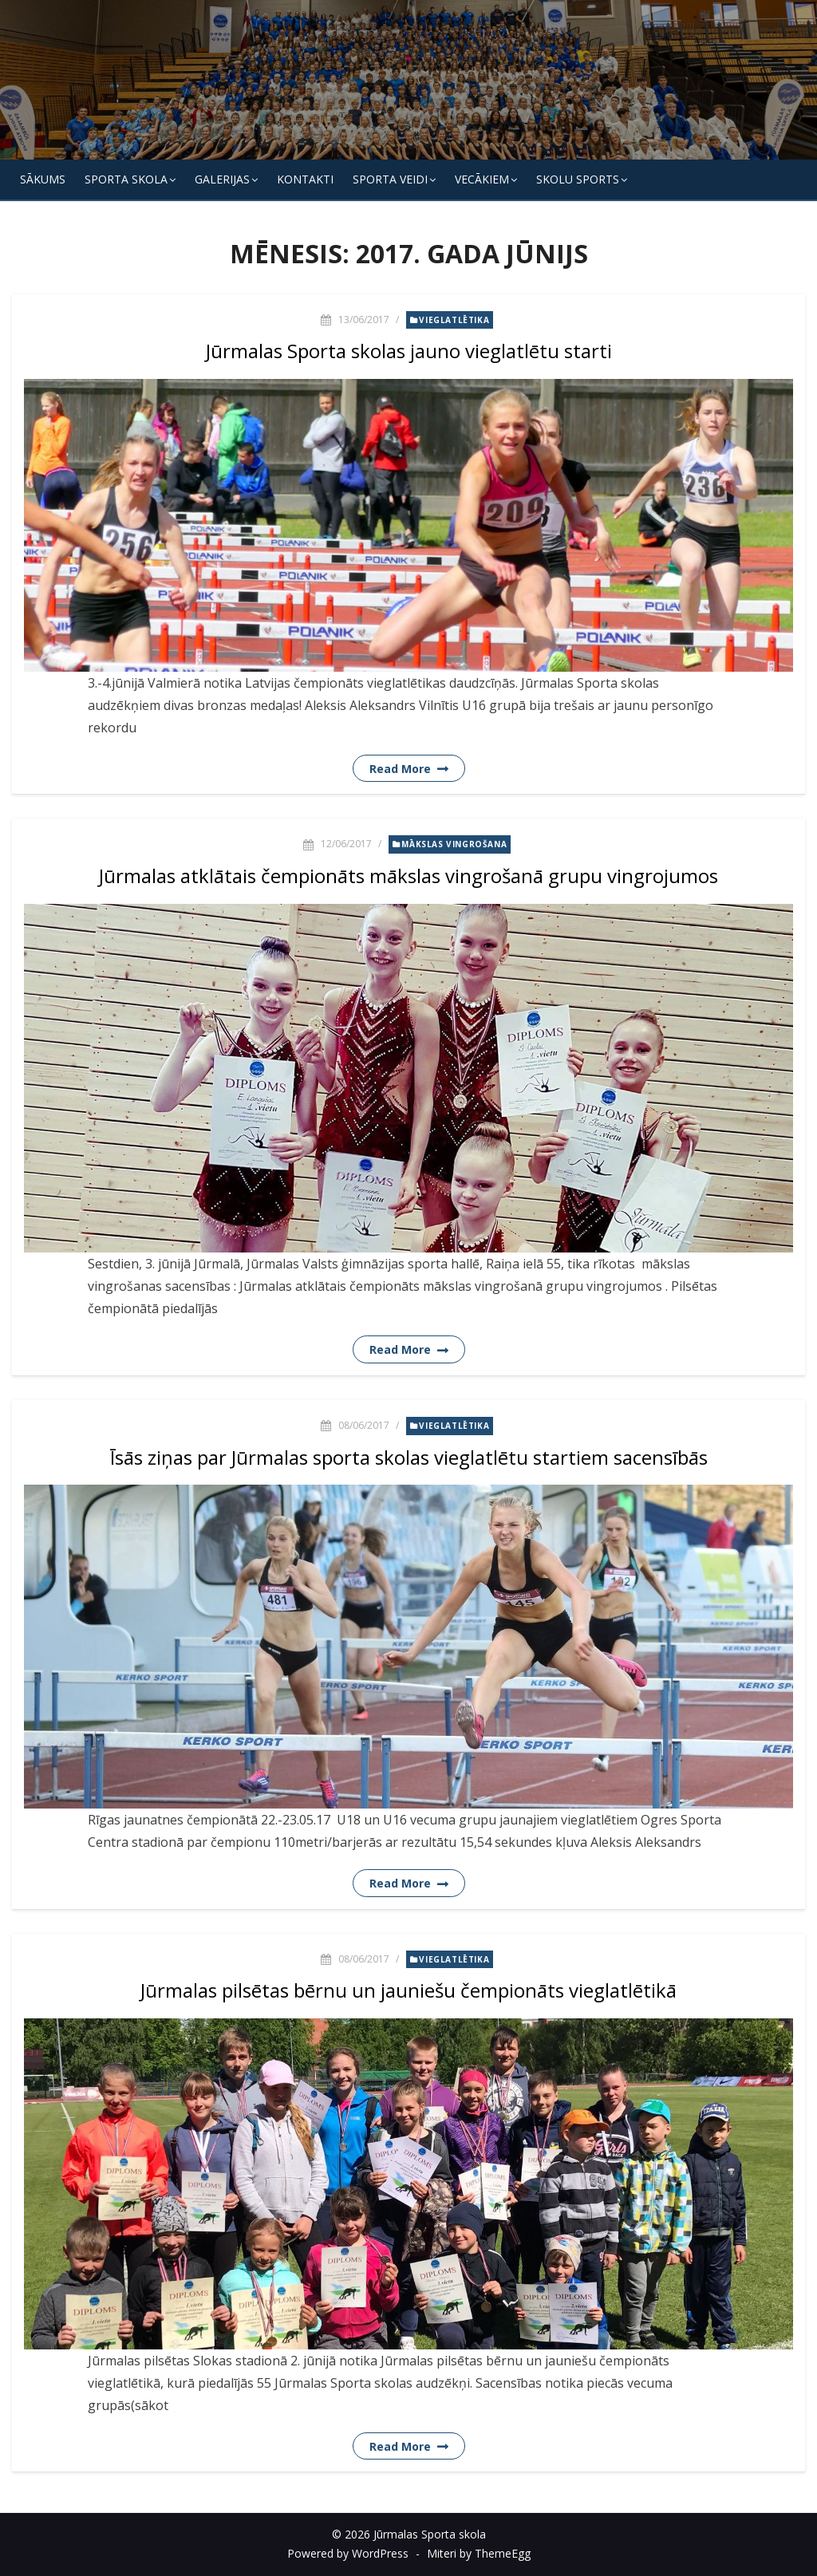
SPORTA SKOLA (126, 179)
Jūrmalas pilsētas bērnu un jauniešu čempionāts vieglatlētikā (408, 1990)
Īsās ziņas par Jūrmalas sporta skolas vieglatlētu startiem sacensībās (409, 1457)
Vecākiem (482, 179)
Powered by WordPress (347, 2553)
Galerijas (222, 179)
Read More (400, 768)
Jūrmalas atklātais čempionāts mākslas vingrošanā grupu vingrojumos (408, 875)
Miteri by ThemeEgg (479, 2553)
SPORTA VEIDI (390, 179)
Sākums (42, 179)
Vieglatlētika (454, 319)
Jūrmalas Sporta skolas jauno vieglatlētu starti (409, 350)
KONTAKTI (305, 179)
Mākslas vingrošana (454, 844)
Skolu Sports (577, 179)
